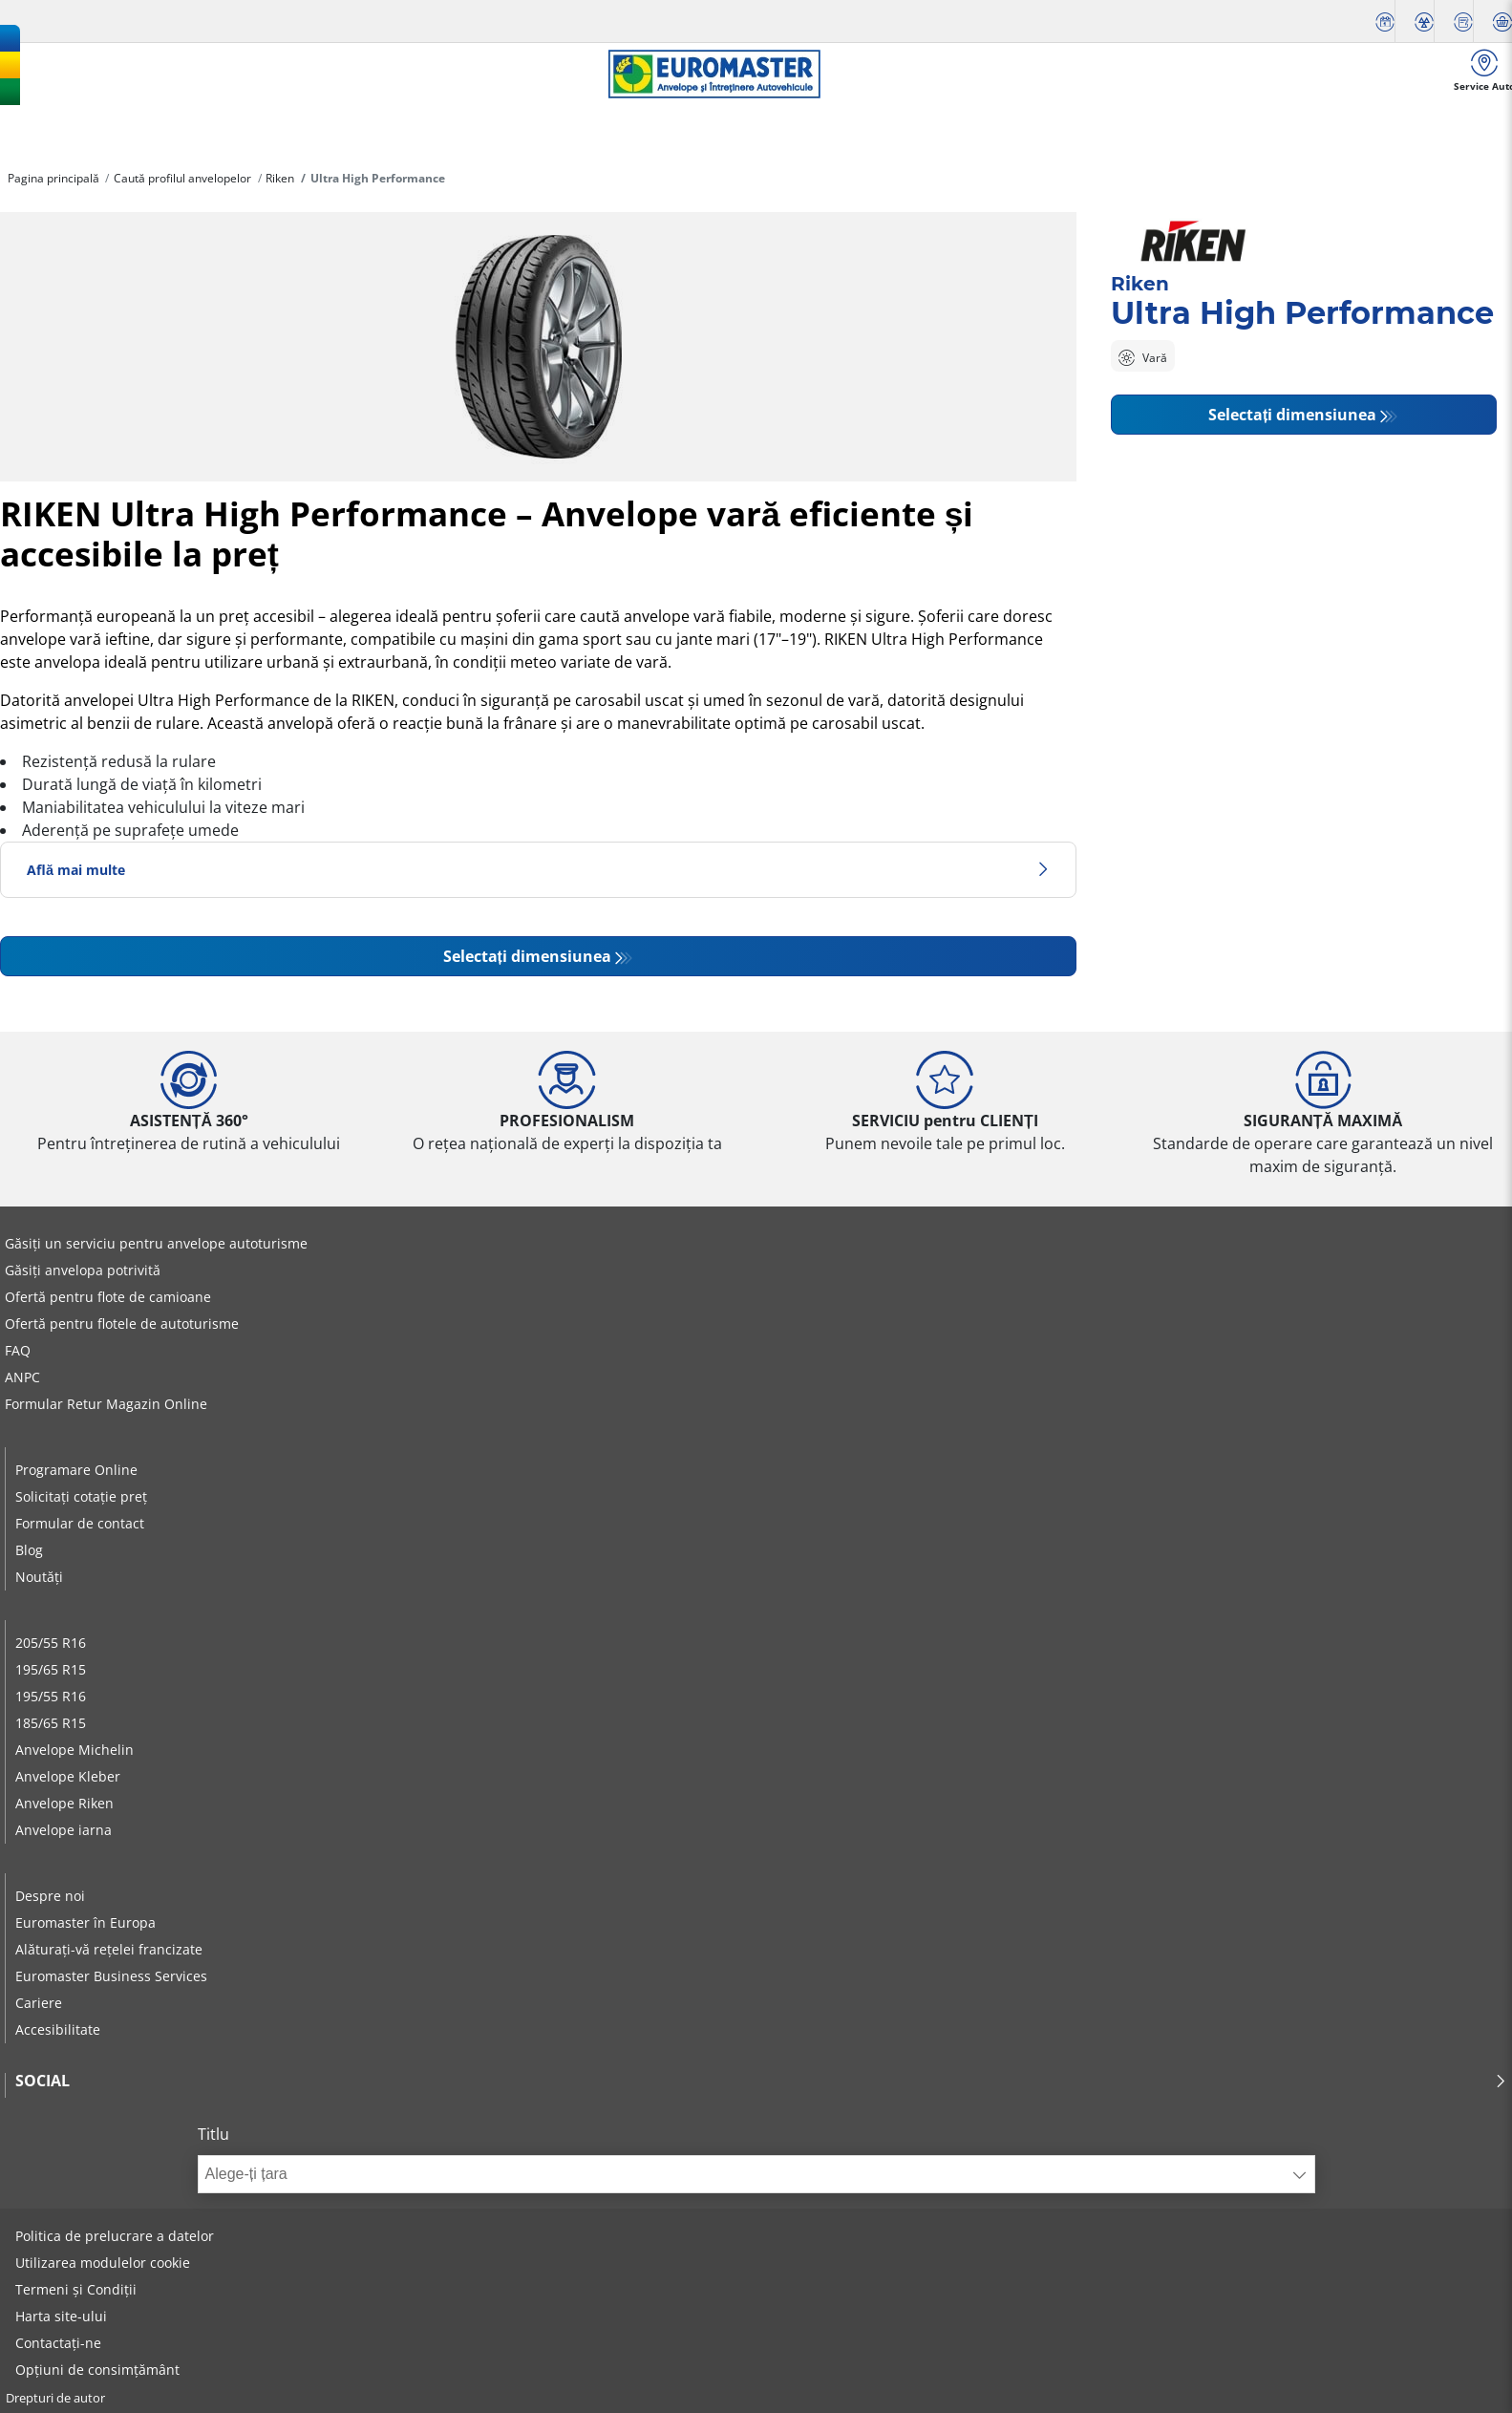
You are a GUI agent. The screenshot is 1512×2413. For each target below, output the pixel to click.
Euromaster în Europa (85, 1922)
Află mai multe (538, 870)
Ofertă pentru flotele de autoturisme (122, 1323)
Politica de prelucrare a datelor (114, 2236)
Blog (29, 1550)
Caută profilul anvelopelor (182, 178)
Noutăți (39, 1577)
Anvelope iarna (63, 1830)
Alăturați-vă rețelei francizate (108, 1949)
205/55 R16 (50, 1643)
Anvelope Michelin (74, 1749)
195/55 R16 (50, 1696)
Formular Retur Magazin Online (106, 1404)
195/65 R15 (50, 1669)
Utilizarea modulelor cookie (102, 2262)
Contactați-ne (58, 2343)
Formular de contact (79, 1523)
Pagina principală (53, 178)
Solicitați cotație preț (81, 1496)
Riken (280, 178)
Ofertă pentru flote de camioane (108, 1297)
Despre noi (50, 1896)
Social (761, 2080)
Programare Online (76, 1470)
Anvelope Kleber (67, 1776)
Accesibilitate (57, 2029)
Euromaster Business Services (111, 1976)
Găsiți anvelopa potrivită (82, 1270)
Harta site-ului (61, 2316)
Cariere (38, 2003)
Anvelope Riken (64, 1803)
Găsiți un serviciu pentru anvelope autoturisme (156, 1243)
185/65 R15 (50, 1723)
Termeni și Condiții (76, 2289)
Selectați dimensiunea (527, 956)
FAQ (18, 1350)
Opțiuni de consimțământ (97, 2369)
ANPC (22, 1377)
